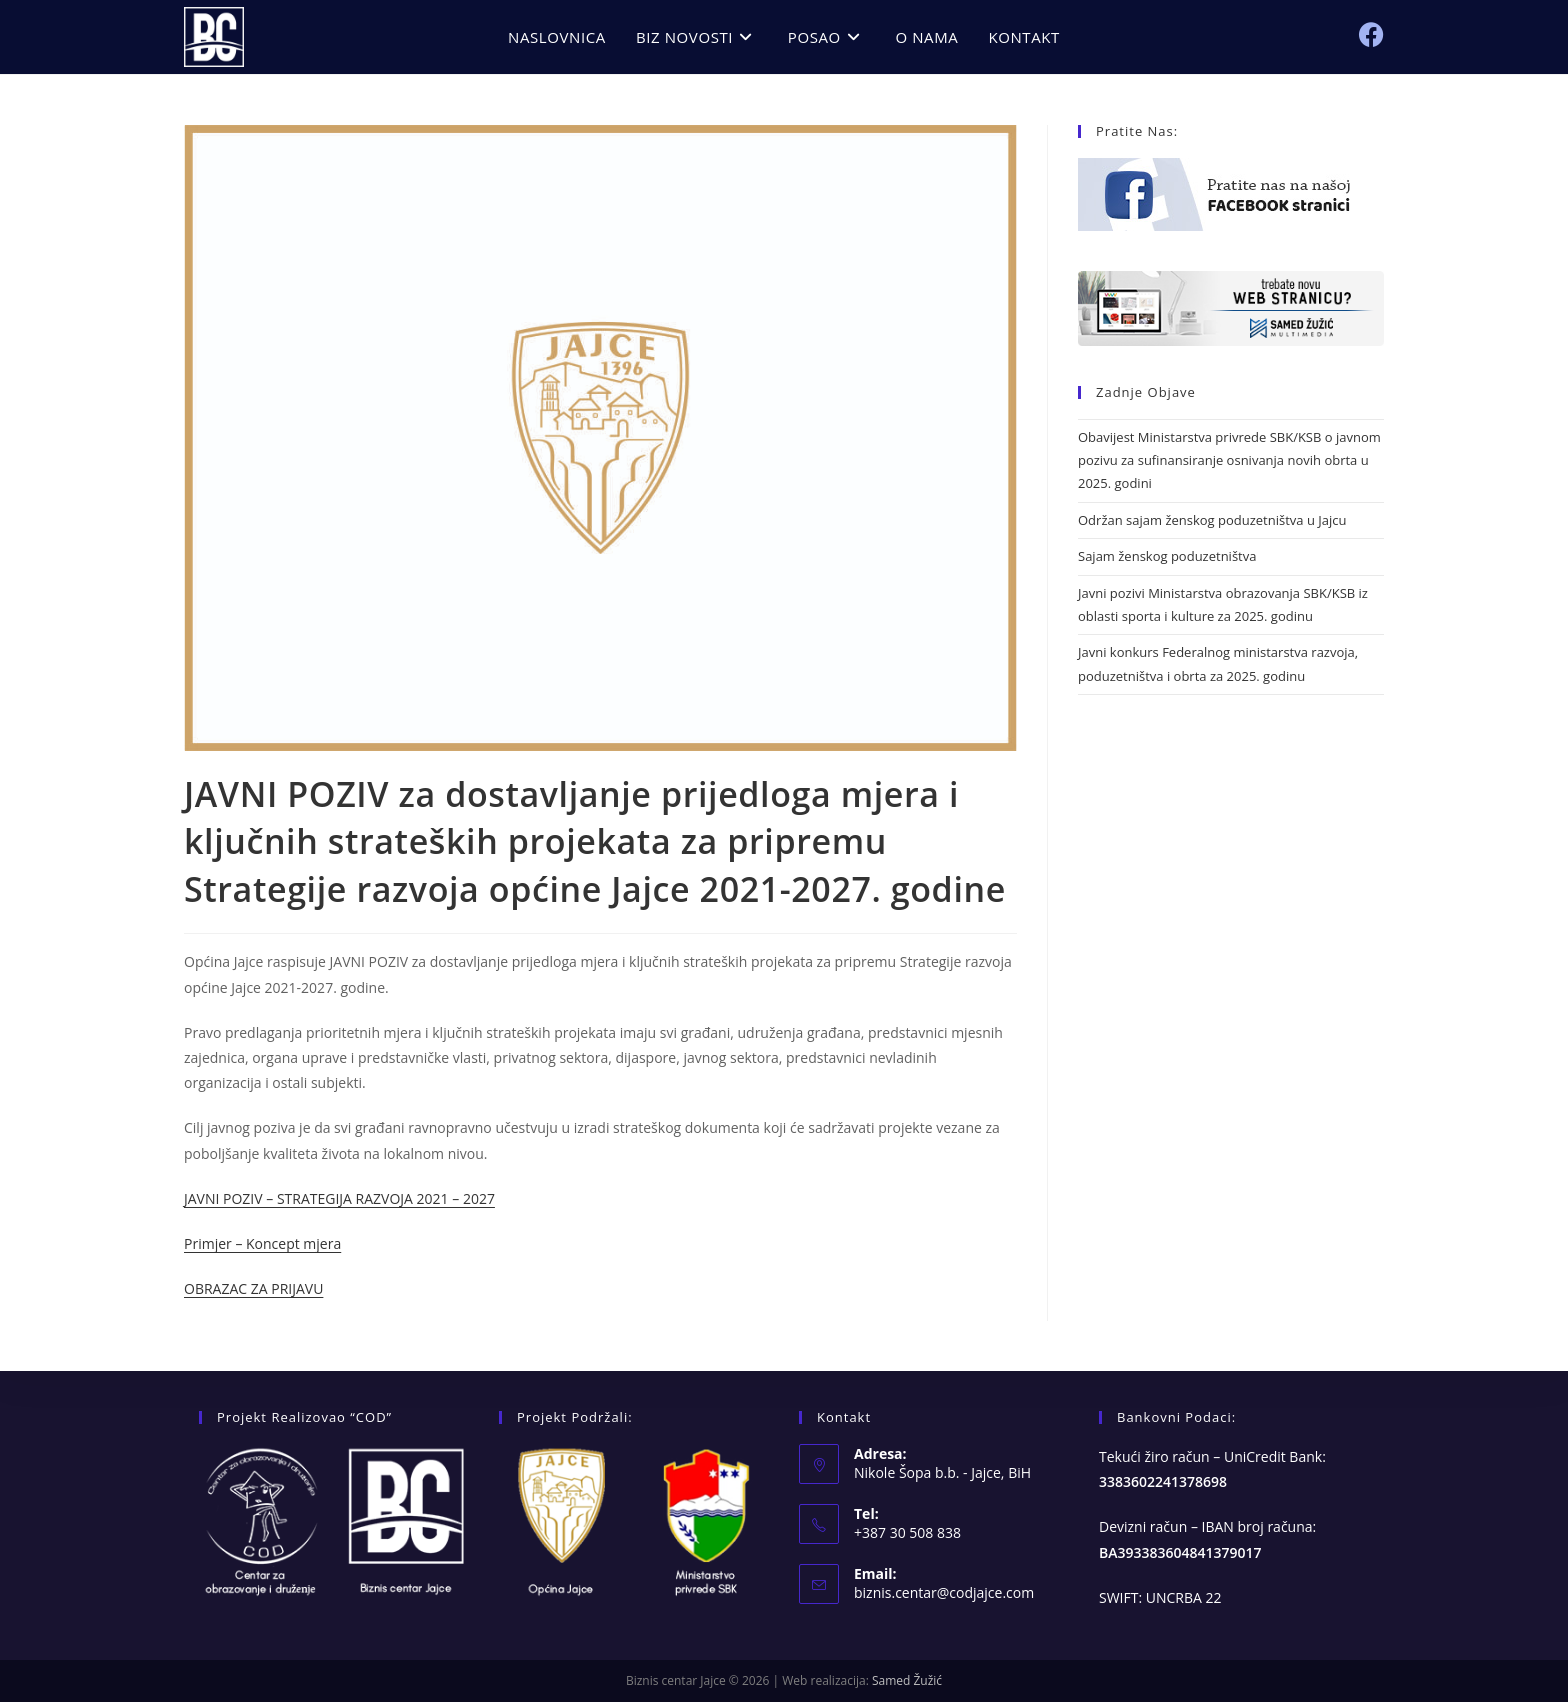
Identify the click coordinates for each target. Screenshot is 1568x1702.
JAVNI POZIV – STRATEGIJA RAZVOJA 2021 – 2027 (339, 1198)
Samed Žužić (907, 1680)
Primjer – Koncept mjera (262, 1243)
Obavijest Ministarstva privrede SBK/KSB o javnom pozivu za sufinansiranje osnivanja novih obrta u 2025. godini (1229, 460)
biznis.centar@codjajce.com (944, 1592)
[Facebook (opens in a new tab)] (1371, 34)
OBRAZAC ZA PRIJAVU (253, 1288)
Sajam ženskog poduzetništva (1167, 556)
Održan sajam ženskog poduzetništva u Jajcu (1212, 520)
